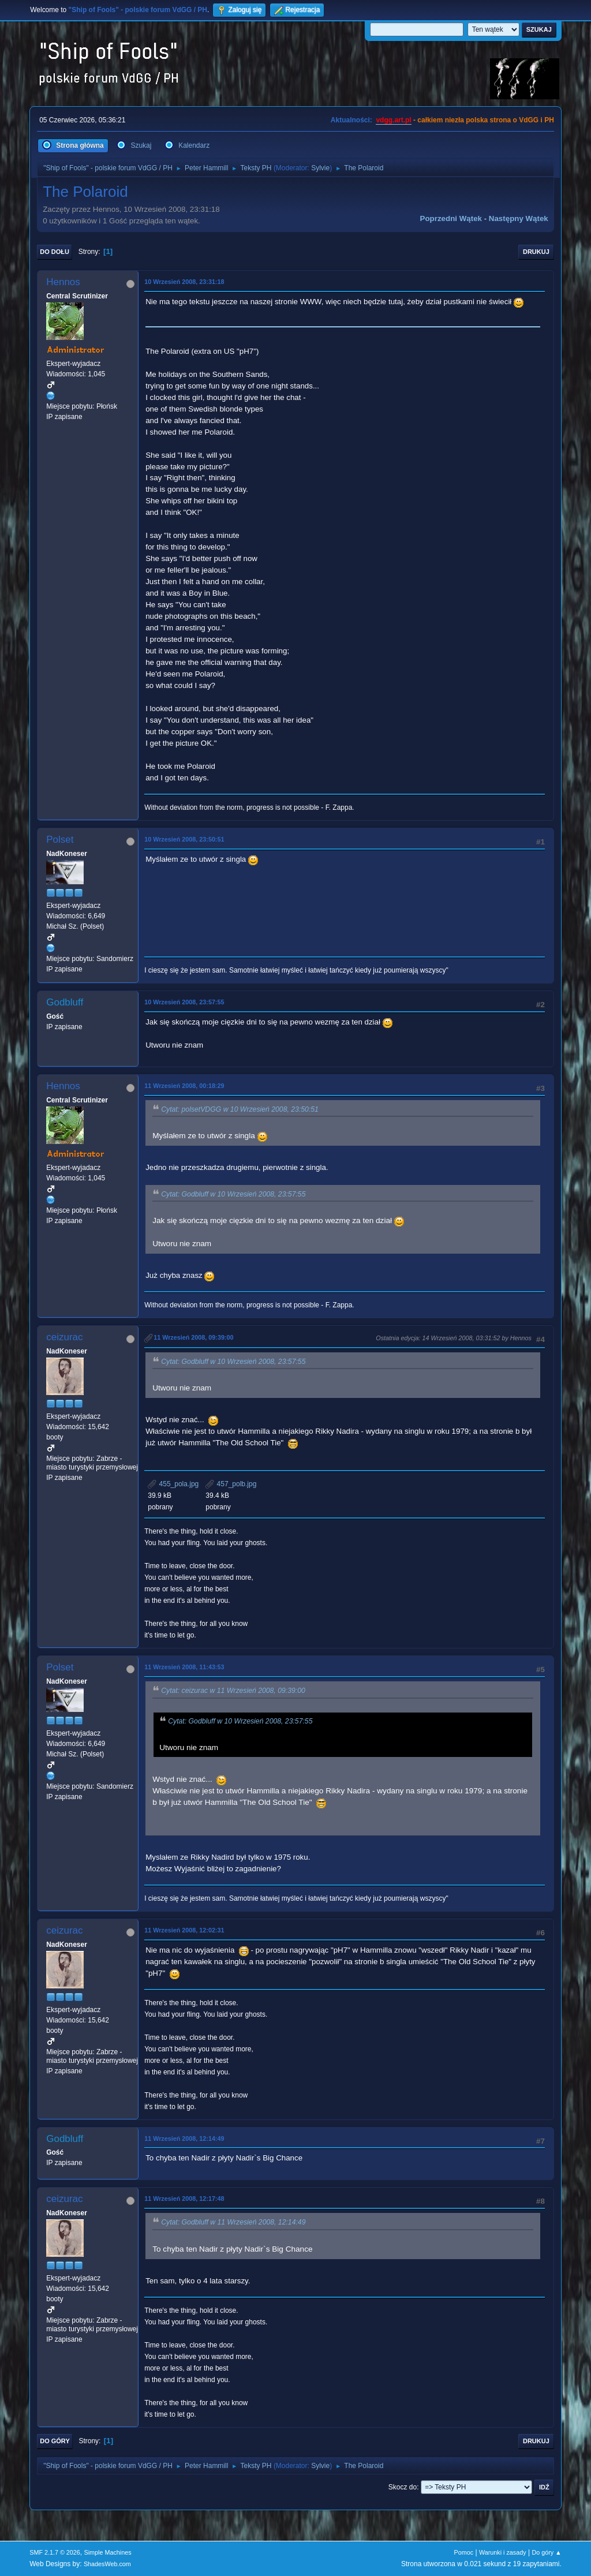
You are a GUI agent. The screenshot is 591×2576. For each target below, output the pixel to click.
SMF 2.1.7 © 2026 (54, 2552)
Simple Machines (108, 2552)
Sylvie (320, 168)
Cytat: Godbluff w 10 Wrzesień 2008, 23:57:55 (233, 1194)
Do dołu (54, 251)
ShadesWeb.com (107, 2563)
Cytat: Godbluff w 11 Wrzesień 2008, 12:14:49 (233, 2223)
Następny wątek (518, 218)
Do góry (55, 2440)
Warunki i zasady (502, 2552)
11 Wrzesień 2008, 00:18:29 (184, 1085)
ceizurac (64, 1337)
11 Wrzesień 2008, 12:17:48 (184, 2198)
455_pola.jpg (173, 1484)
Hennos (63, 281)
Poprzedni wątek (451, 218)
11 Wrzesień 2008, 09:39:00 (193, 1337)
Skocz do (402, 2487)
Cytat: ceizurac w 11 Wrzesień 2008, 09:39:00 (233, 1691)
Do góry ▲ (546, 2552)
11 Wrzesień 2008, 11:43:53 (184, 1666)
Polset (59, 839)
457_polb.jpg (230, 1484)
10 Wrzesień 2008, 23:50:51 (184, 839)
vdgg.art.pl (393, 120)
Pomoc (464, 2552)
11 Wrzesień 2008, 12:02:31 (184, 1930)
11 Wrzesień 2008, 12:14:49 (184, 2138)
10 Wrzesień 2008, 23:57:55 (184, 1002)
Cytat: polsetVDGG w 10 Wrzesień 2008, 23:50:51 (240, 1109)
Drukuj (536, 251)
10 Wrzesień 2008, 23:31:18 (184, 281)
